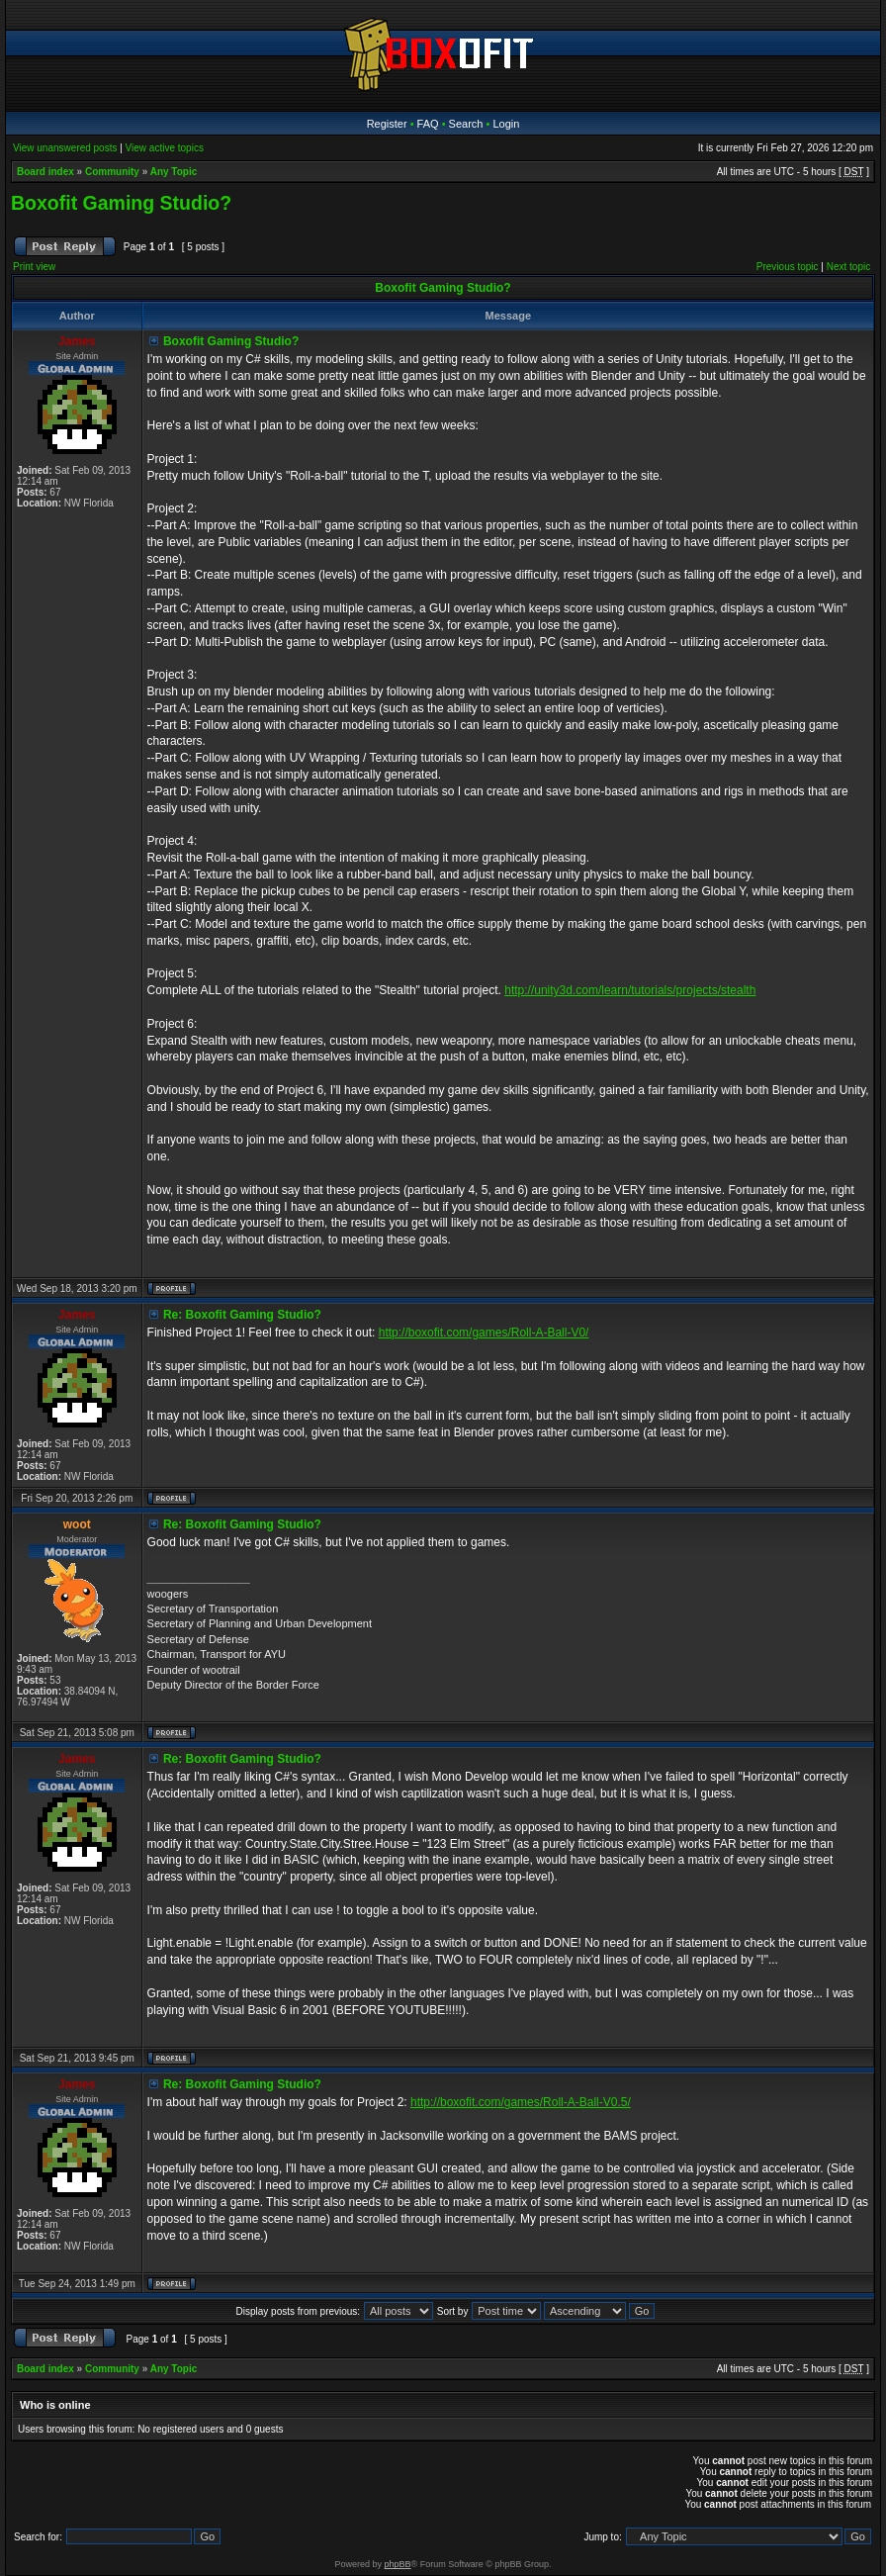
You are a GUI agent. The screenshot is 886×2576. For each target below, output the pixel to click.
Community (112, 171)
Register (387, 124)
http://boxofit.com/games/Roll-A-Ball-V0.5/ (520, 2102)
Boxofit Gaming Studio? (121, 203)
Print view (34, 266)
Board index (45, 171)
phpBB (398, 2564)
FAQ (428, 124)
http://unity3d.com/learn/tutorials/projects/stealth (629, 990)
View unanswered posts (65, 147)
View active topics (165, 147)
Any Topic (174, 171)
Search (466, 124)
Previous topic (787, 266)
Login (505, 124)
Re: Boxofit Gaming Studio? (242, 1315)
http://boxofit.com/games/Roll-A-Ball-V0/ (484, 1332)
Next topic (848, 266)
